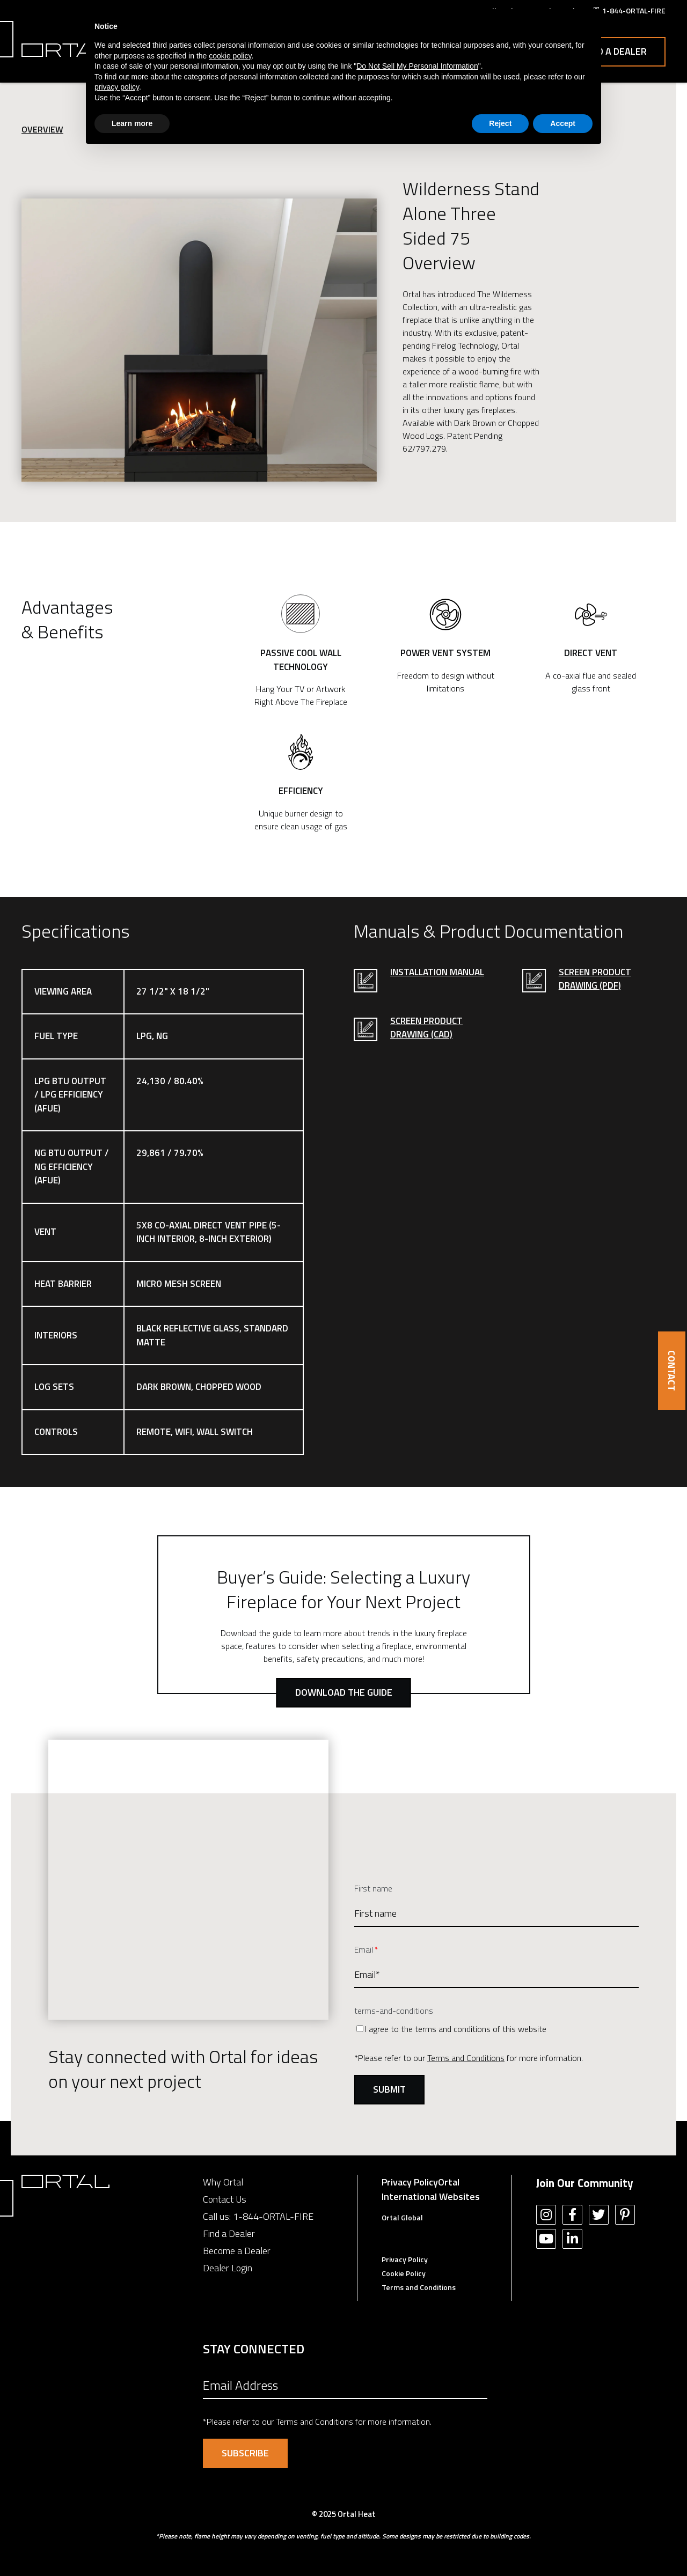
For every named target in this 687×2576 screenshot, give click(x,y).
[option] (199, 340)
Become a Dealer (237, 2250)
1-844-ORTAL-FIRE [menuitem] (634, 10)
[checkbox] (496, 2028)
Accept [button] (562, 123)
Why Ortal (223, 2182)
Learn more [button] (132, 123)
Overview (42, 129)
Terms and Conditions (466, 2057)
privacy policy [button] (116, 87)
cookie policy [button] (230, 55)
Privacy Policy (410, 2182)
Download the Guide (343, 1692)
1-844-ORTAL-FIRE (273, 2216)
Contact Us (224, 2199)
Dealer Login (227, 2268)
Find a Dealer (615, 51)
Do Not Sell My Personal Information (417, 66)
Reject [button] (500, 123)
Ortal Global (402, 2217)
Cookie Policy (404, 2273)
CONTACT (671, 1370)
